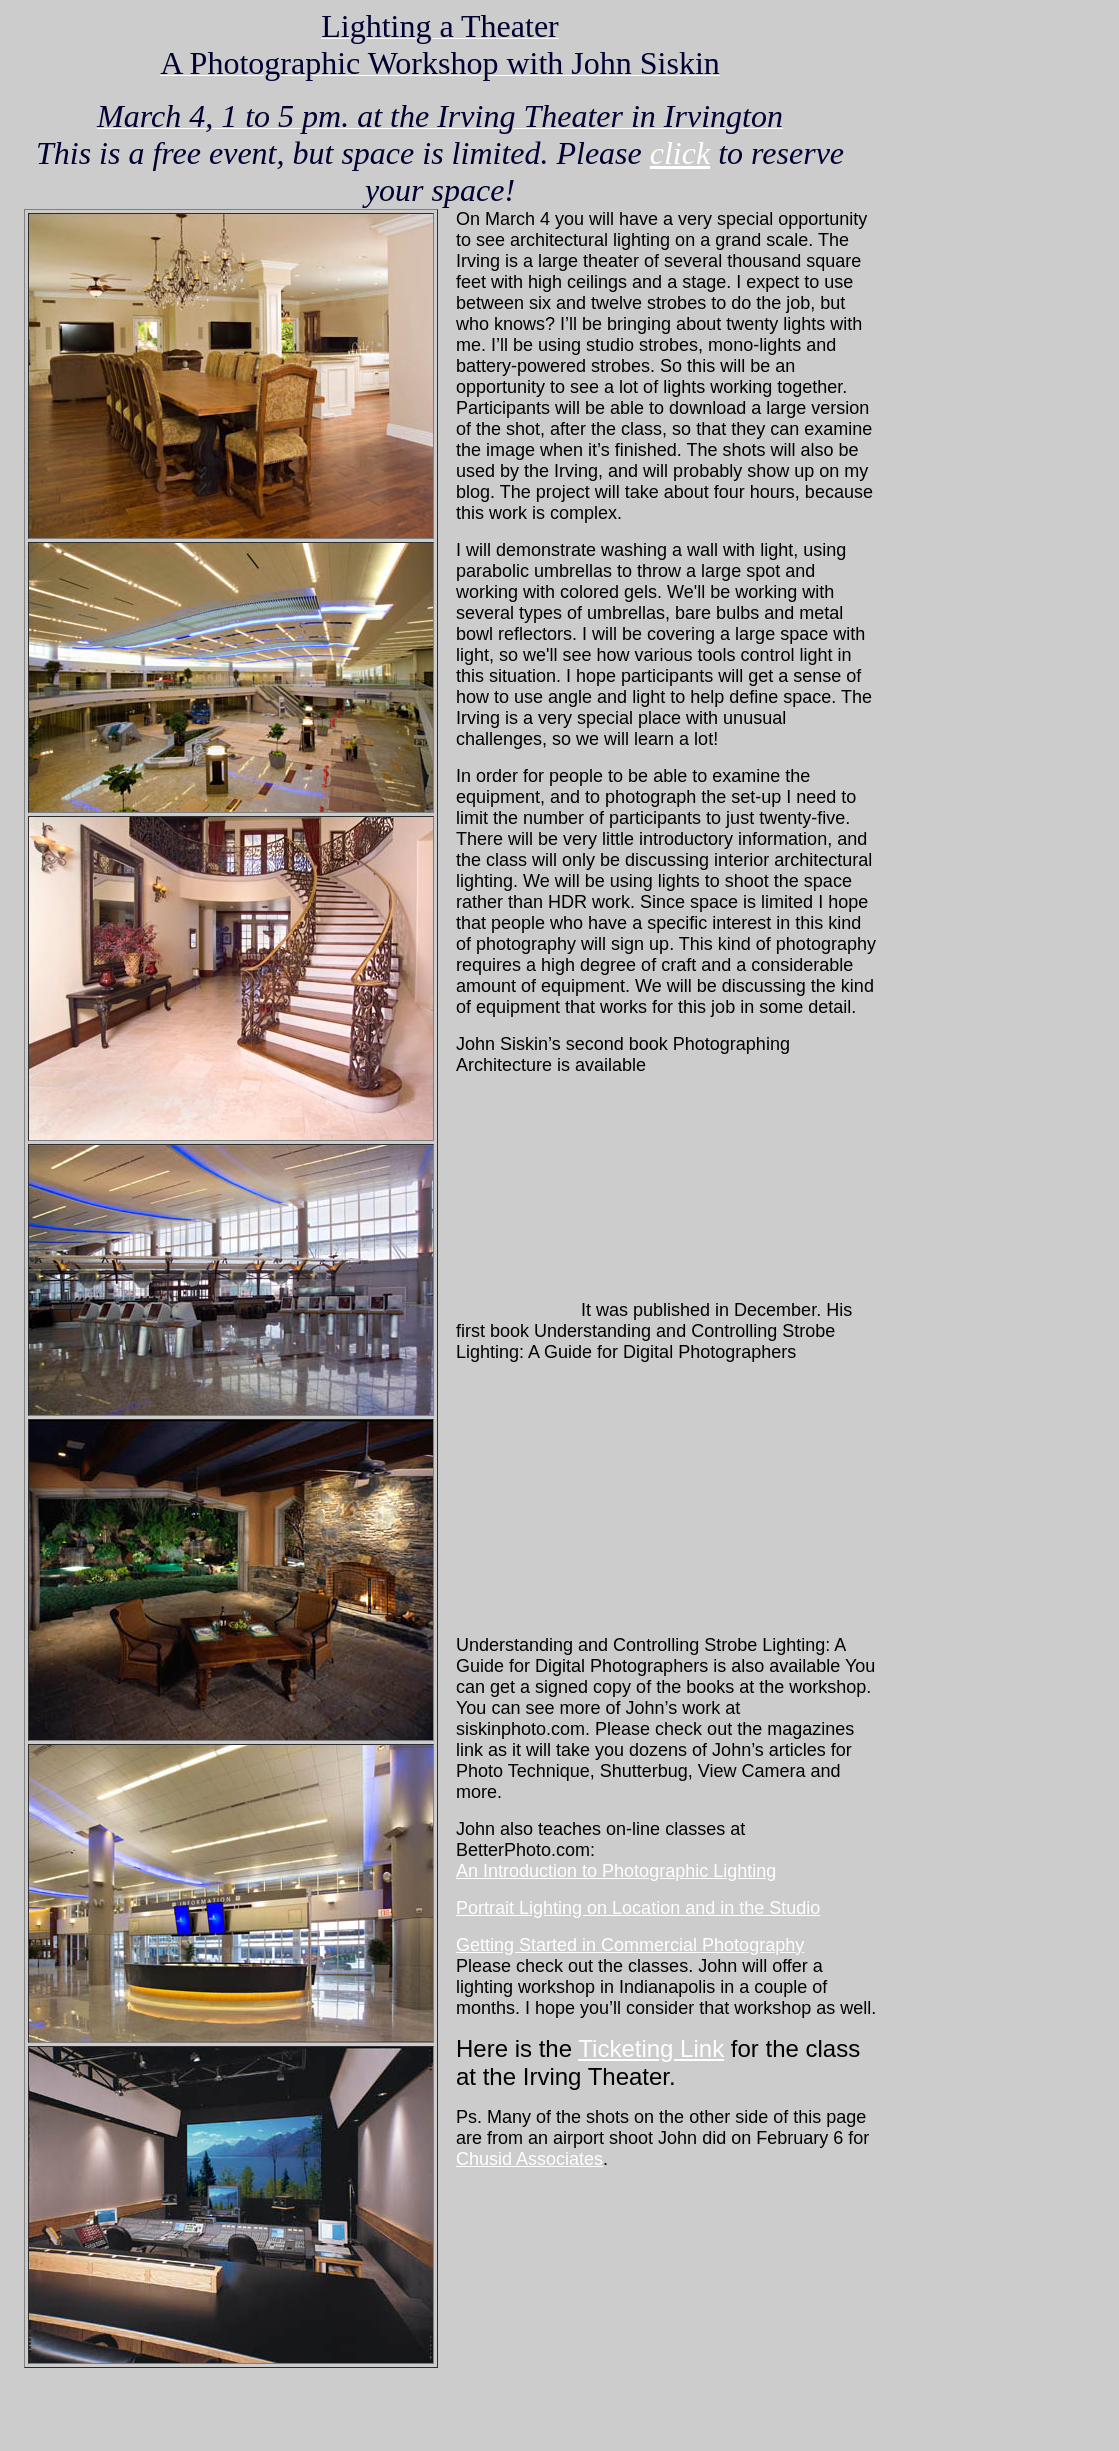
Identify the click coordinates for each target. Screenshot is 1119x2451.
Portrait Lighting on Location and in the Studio (638, 1908)
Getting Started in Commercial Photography (630, 1945)
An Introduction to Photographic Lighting (616, 1871)
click (680, 153)
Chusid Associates (529, 2159)
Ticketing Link (651, 2048)
